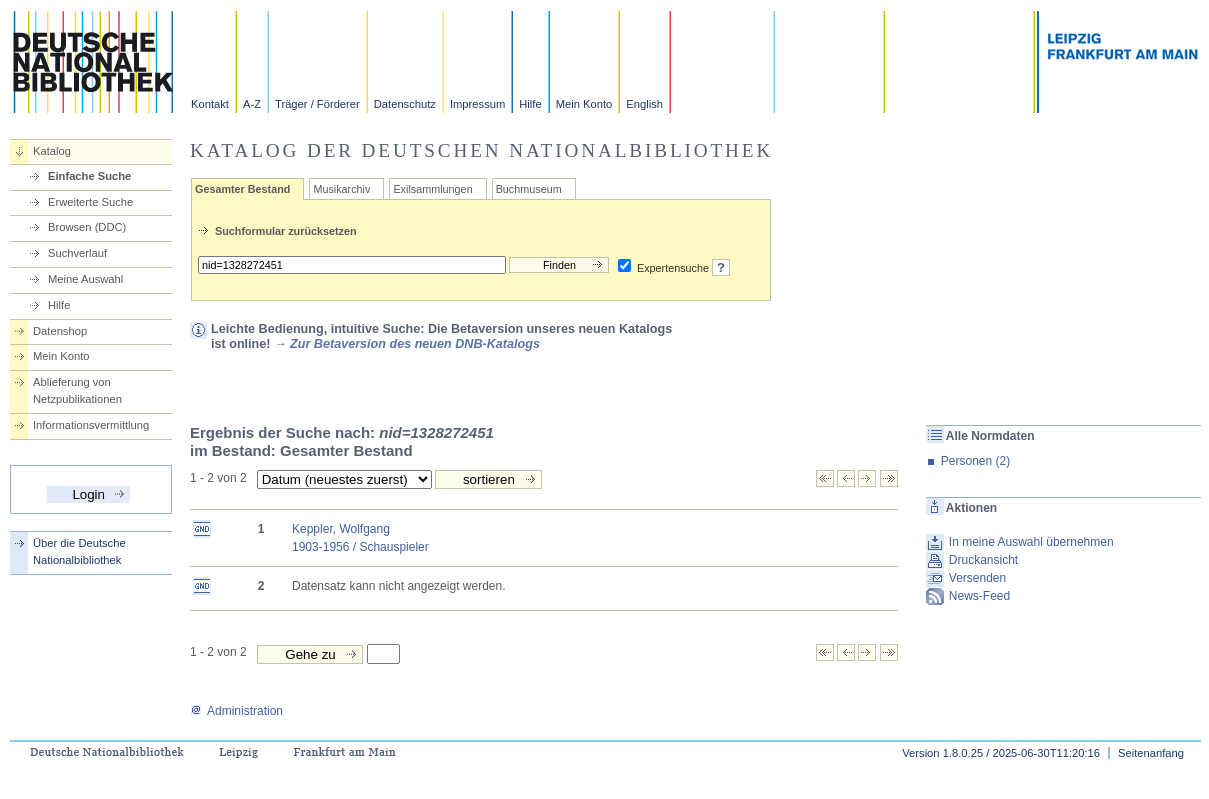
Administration (236, 711)
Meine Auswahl (85, 279)
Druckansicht (983, 560)
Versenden (977, 578)
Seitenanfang (1151, 753)
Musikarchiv (341, 189)
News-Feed (979, 596)
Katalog (52, 151)
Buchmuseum (529, 189)
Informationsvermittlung (91, 425)
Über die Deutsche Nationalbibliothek (79, 551)
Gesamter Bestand (242, 189)
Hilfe (530, 104)
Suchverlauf (77, 253)
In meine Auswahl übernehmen (1031, 542)
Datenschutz (405, 104)
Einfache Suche (89, 176)
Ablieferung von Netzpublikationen (77, 390)
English (644, 104)
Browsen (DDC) (87, 227)
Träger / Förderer (317, 104)
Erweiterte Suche (90, 202)
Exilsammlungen (432, 189)
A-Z (252, 104)
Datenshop (60, 331)
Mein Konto (584, 104)
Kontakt (210, 104)
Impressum (477, 104)
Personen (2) (975, 461)
